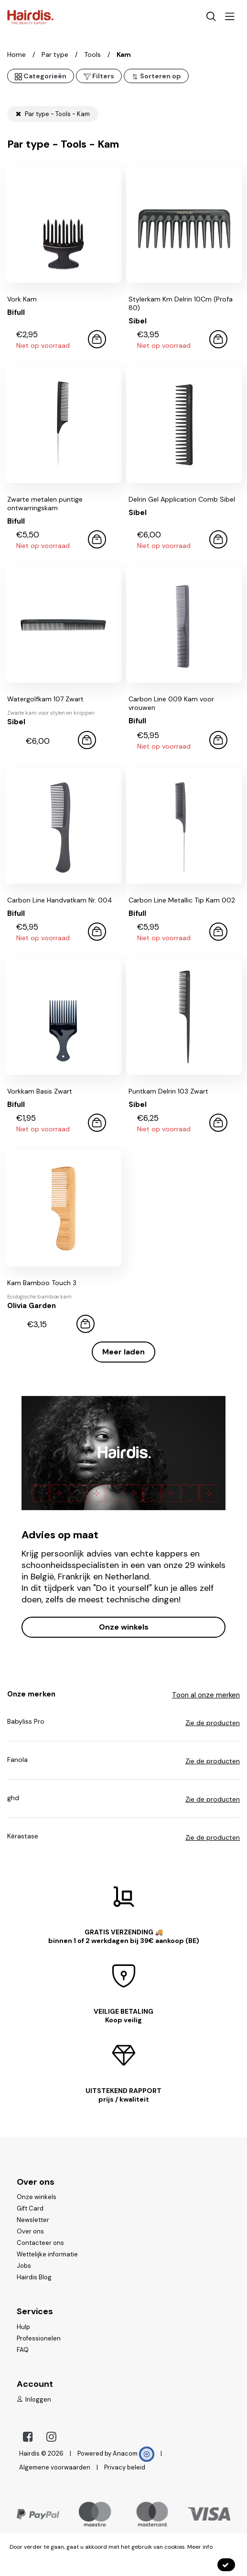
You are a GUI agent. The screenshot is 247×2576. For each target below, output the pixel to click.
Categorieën (40, 76)
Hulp (23, 2327)
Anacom (133, 2453)
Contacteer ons (40, 2243)
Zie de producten (212, 1722)
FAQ (23, 2350)
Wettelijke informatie (47, 2254)
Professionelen (39, 2338)
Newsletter (33, 2220)
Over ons (30, 2231)
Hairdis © (32, 2453)
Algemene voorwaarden (54, 2467)
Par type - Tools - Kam (53, 114)
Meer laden (123, 1352)
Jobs (24, 2266)
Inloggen (34, 2399)
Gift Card (30, 2208)
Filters (99, 76)
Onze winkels (124, 1627)
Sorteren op (156, 76)
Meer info (200, 2547)
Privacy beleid (124, 2467)
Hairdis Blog (34, 2277)
